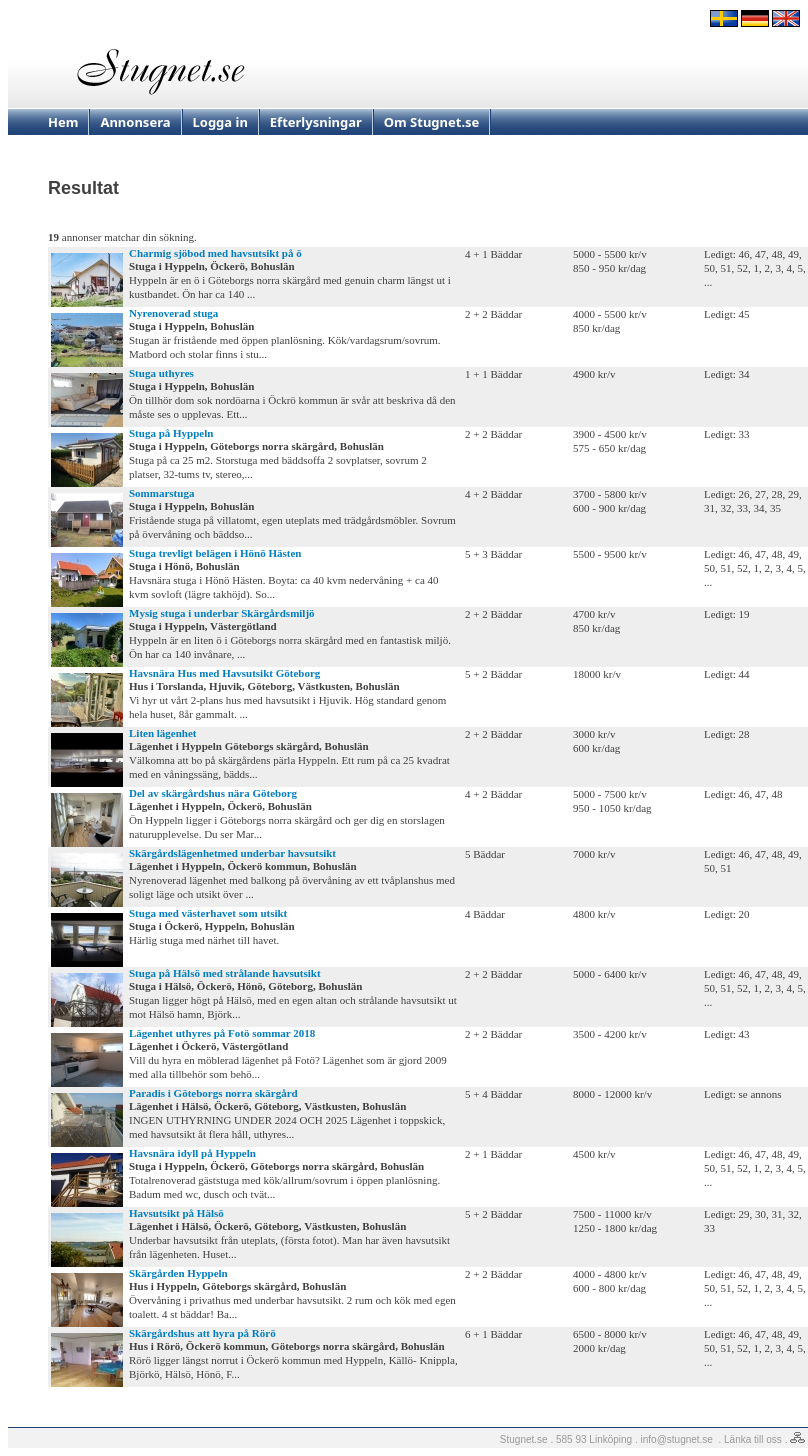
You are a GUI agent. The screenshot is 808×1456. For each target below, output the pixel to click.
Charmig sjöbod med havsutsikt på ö (215, 253)
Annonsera (135, 122)
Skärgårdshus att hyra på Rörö (202, 1333)
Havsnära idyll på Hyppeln (192, 1153)
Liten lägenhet (163, 733)
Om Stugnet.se (432, 122)
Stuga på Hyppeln (171, 433)
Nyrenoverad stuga (173, 313)
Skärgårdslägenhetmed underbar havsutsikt (232, 853)
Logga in (220, 122)
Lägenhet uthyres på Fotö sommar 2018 (222, 1033)
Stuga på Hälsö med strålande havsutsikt (225, 973)
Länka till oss (753, 1439)
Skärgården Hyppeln (178, 1273)
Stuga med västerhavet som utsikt (208, 913)
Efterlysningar (316, 122)
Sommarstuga (161, 493)
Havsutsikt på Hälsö (176, 1213)
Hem (63, 122)
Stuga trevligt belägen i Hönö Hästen (215, 553)
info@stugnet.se (677, 1439)
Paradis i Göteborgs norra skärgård (213, 1093)
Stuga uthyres (161, 373)
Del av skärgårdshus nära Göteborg (213, 793)
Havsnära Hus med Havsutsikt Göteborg (224, 673)
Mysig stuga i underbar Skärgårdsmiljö (222, 613)
